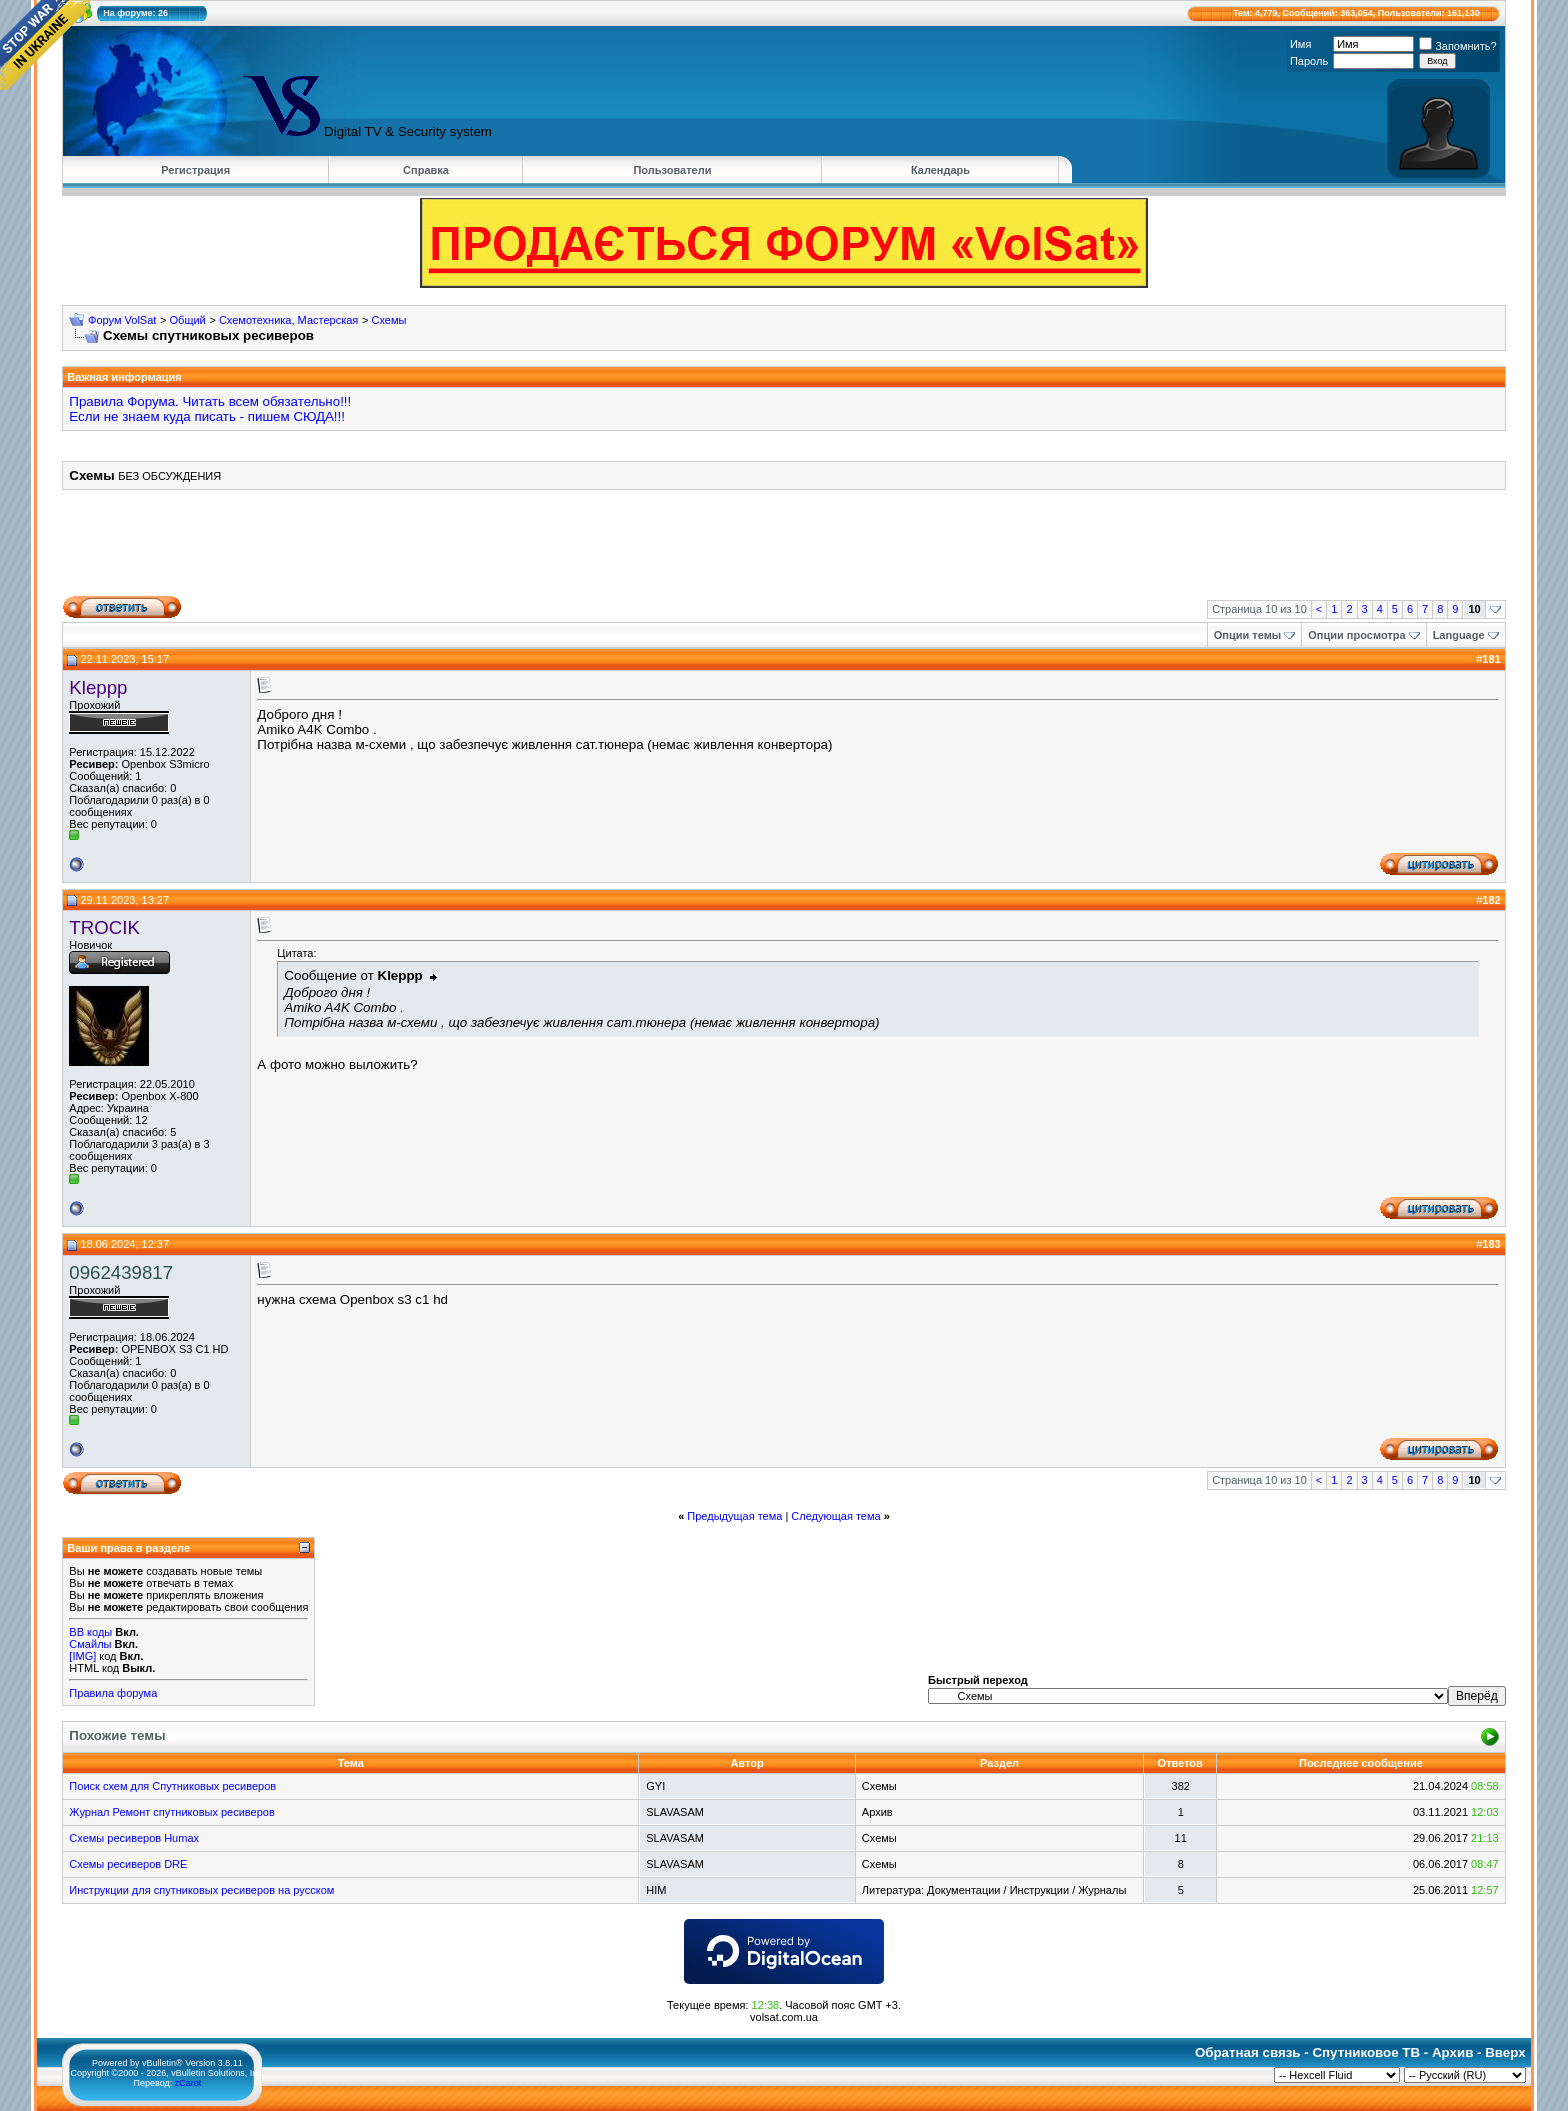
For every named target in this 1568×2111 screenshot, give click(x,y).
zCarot (188, 2083)
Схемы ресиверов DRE (128, 1864)
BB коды (90, 1632)
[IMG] (82, 1656)
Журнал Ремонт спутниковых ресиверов (171, 1812)
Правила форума (113, 1693)
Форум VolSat (122, 320)
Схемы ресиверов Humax (134, 1838)
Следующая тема (835, 1516)
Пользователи (672, 170)
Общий (188, 320)
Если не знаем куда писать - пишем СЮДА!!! (207, 416)
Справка (426, 170)
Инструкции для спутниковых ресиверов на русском (201, 1890)
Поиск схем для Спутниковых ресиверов (172, 1786)
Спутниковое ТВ (1366, 2052)
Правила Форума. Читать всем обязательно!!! (210, 401)
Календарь (940, 170)
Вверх (1505, 2052)
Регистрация (195, 170)
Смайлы (90, 1644)
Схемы (388, 320)
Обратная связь (1248, 2052)
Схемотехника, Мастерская (288, 320)
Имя (1300, 44)
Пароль (1309, 61)
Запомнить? (1458, 46)
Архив (1452, 2052)
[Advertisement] (784, 550)
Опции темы (1247, 635)
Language (1459, 635)
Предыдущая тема (734, 1516)
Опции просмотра (1356, 635)
